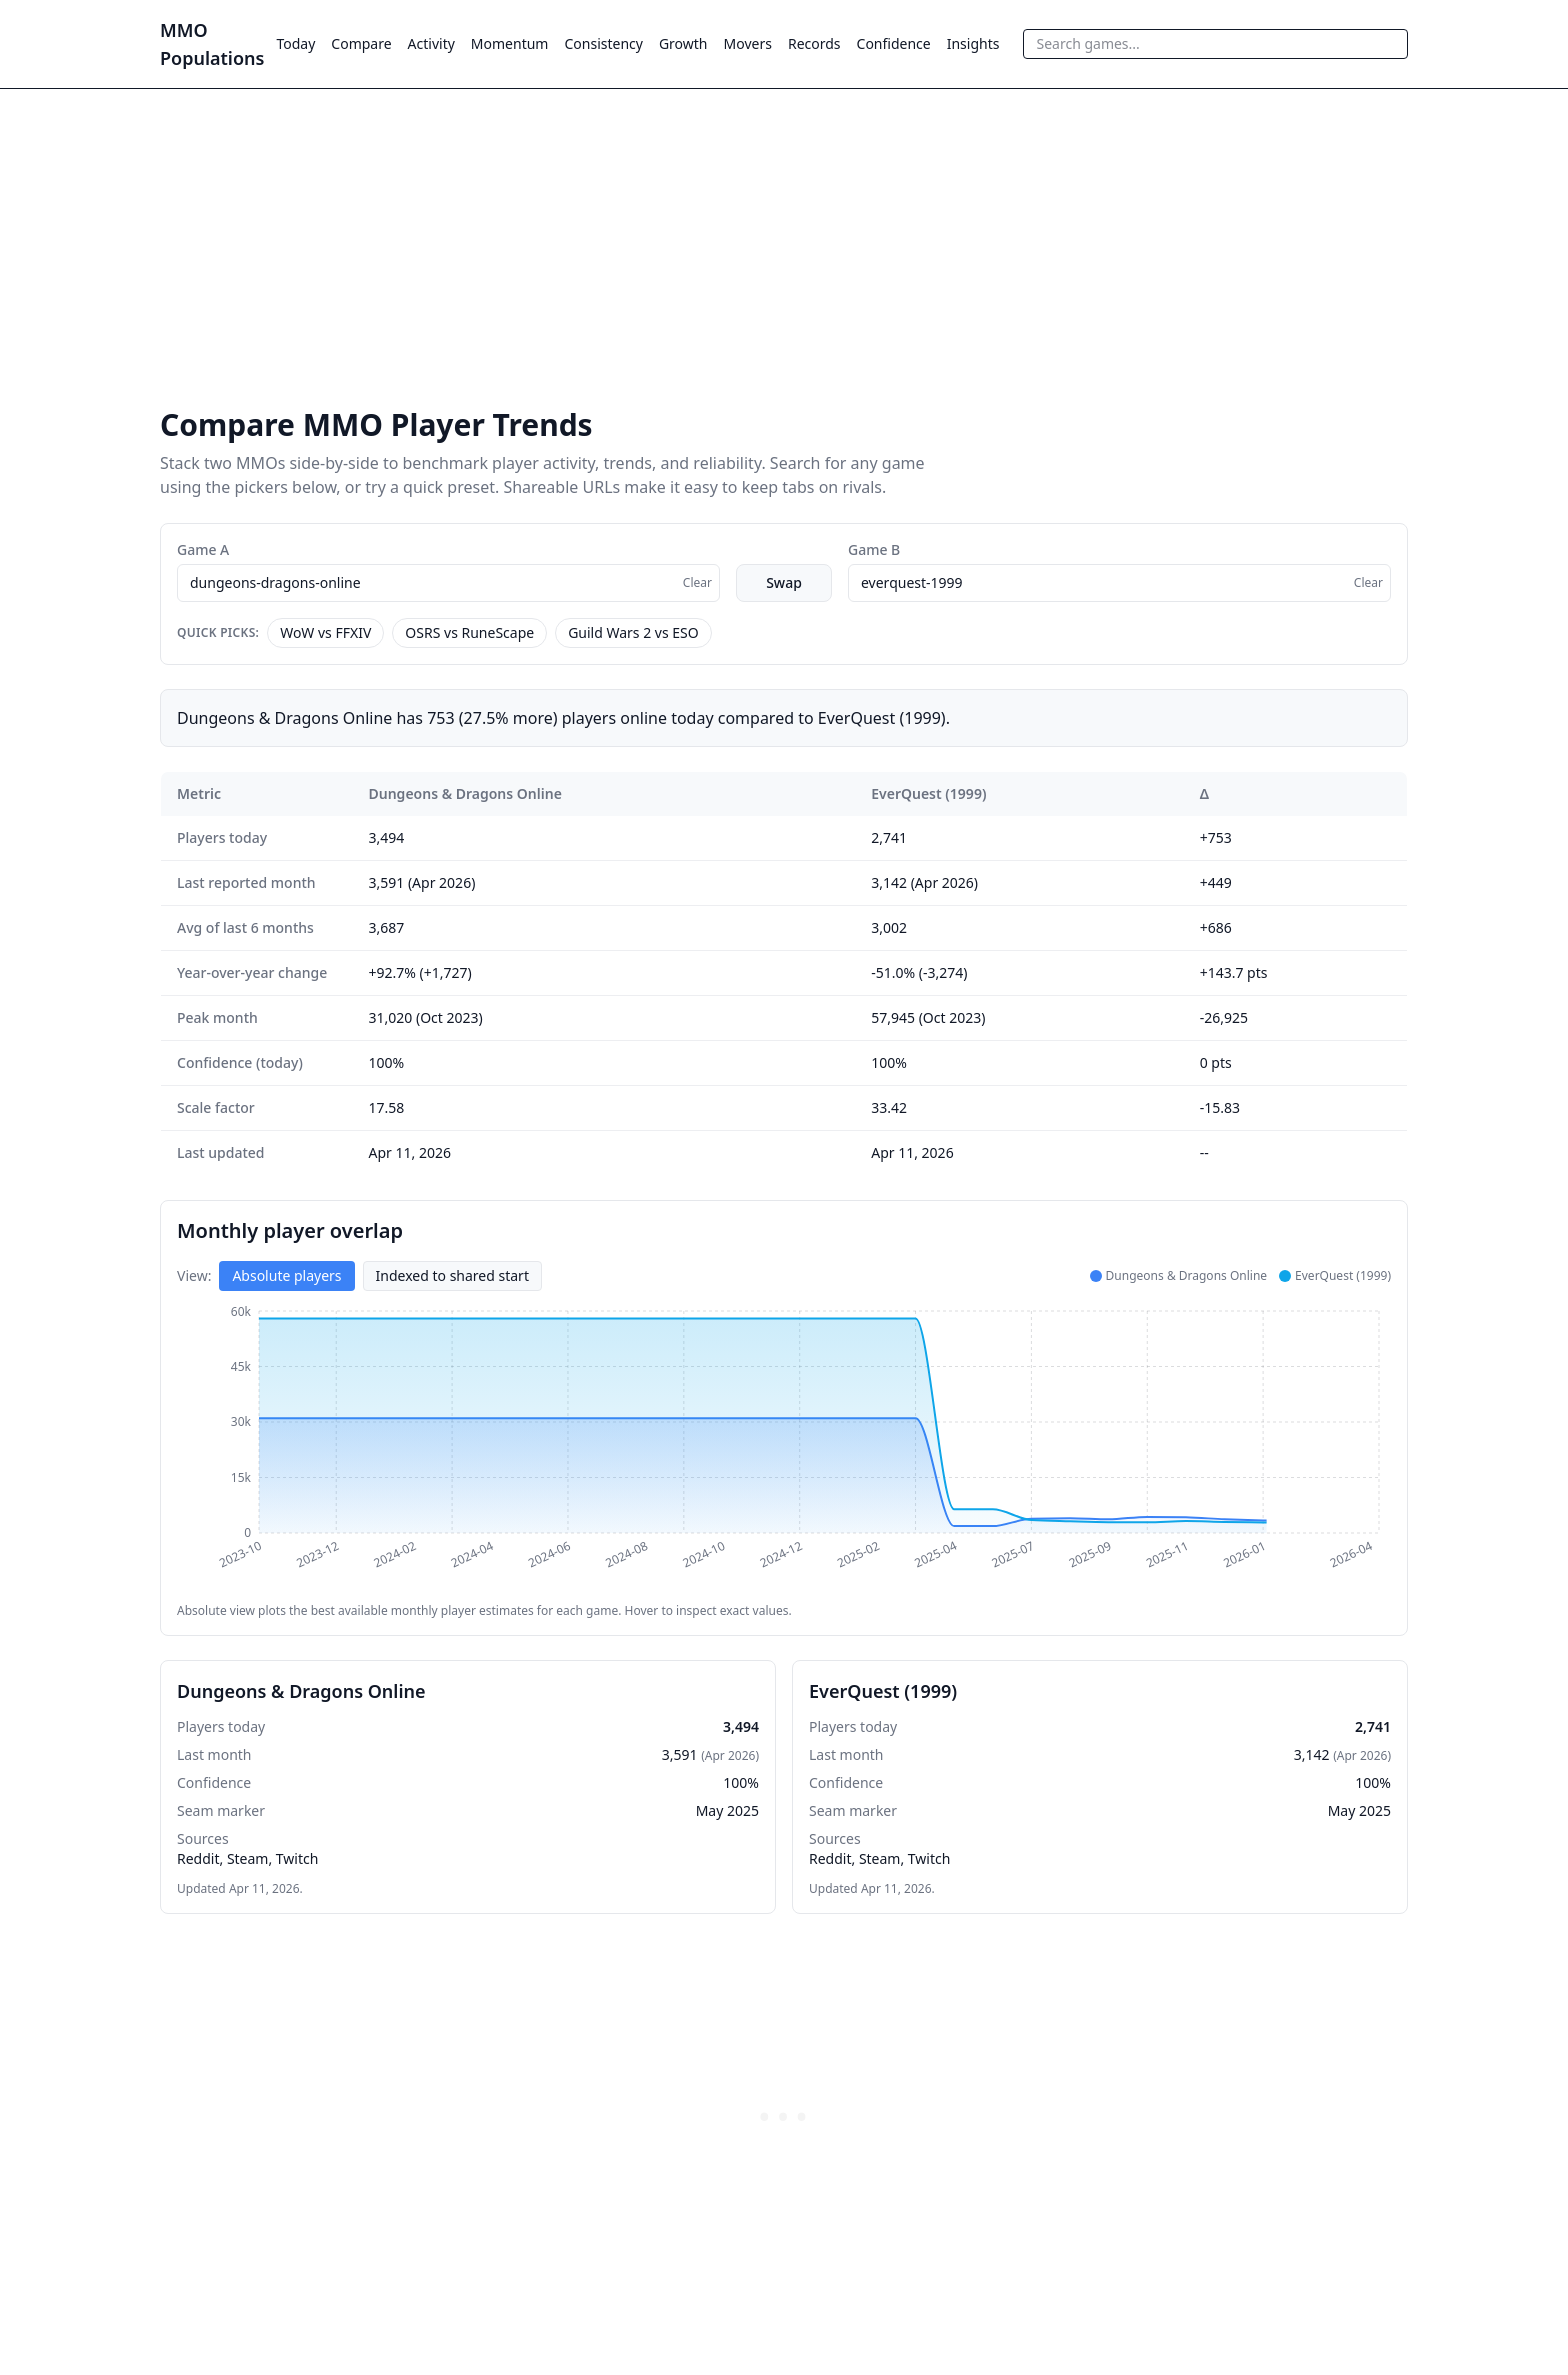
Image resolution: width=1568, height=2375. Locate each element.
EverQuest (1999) (928, 793)
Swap (784, 582)
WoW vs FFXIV (325, 632)
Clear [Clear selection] (697, 582)
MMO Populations (212, 44)
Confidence (894, 43)
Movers (748, 43)
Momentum (510, 43)
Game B (874, 549)
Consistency (603, 43)
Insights (973, 43)
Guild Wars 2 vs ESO (633, 632)
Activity (431, 43)
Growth (683, 43)
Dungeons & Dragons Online (465, 793)
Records (814, 43)
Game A (203, 549)
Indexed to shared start (452, 1275)
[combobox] (1215, 44)
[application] (784, 1447)
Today (295, 43)
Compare (361, 43)
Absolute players (286, 1275)
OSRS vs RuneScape (469, 632)
